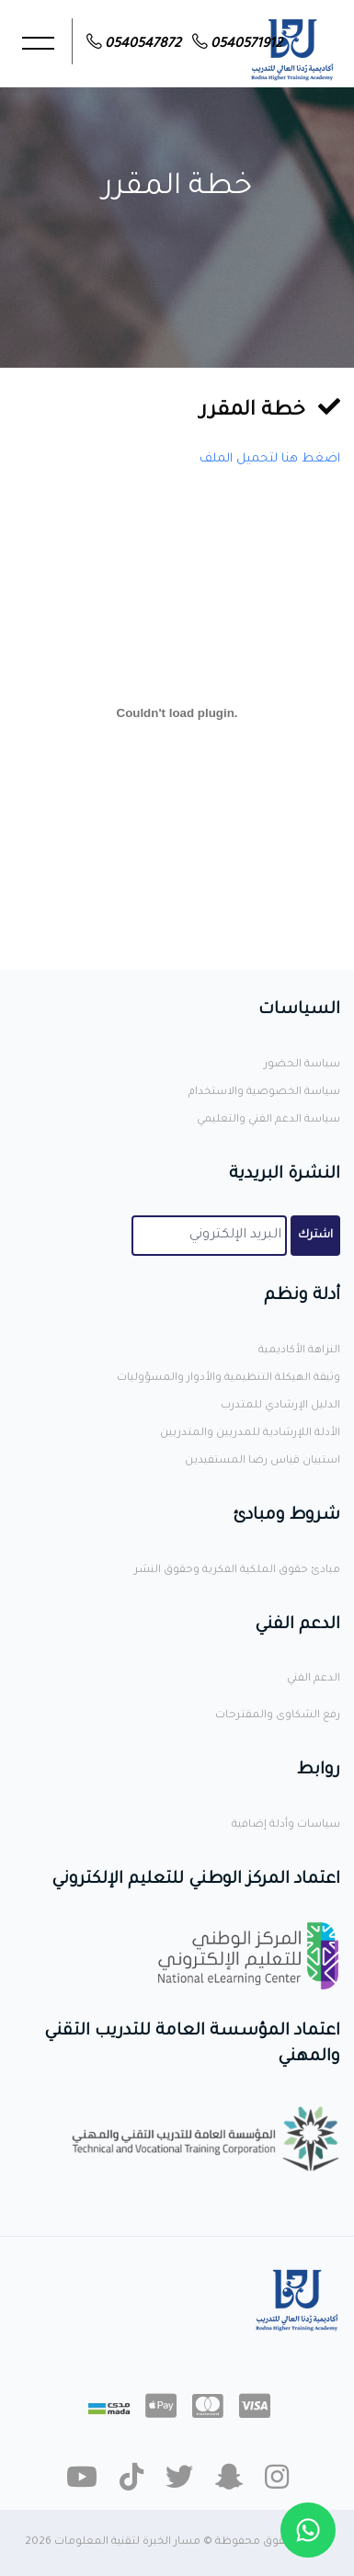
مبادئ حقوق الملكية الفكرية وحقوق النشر (237, 1571)
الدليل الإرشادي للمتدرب (280, 1406)
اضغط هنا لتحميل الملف (270, 459)
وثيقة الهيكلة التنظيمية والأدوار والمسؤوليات (228, 1379)
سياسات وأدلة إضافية (286, 1825)
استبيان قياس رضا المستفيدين (262, 1461)
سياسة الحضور (302, 1065)
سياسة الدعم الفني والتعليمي (268, 1120)
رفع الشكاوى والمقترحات (277, 1716)
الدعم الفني (313, 1679)
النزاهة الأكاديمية (299, 1351)
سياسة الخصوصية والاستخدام (264, 1093)
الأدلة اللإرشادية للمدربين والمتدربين (250, 1434)
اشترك (315, 1235)
